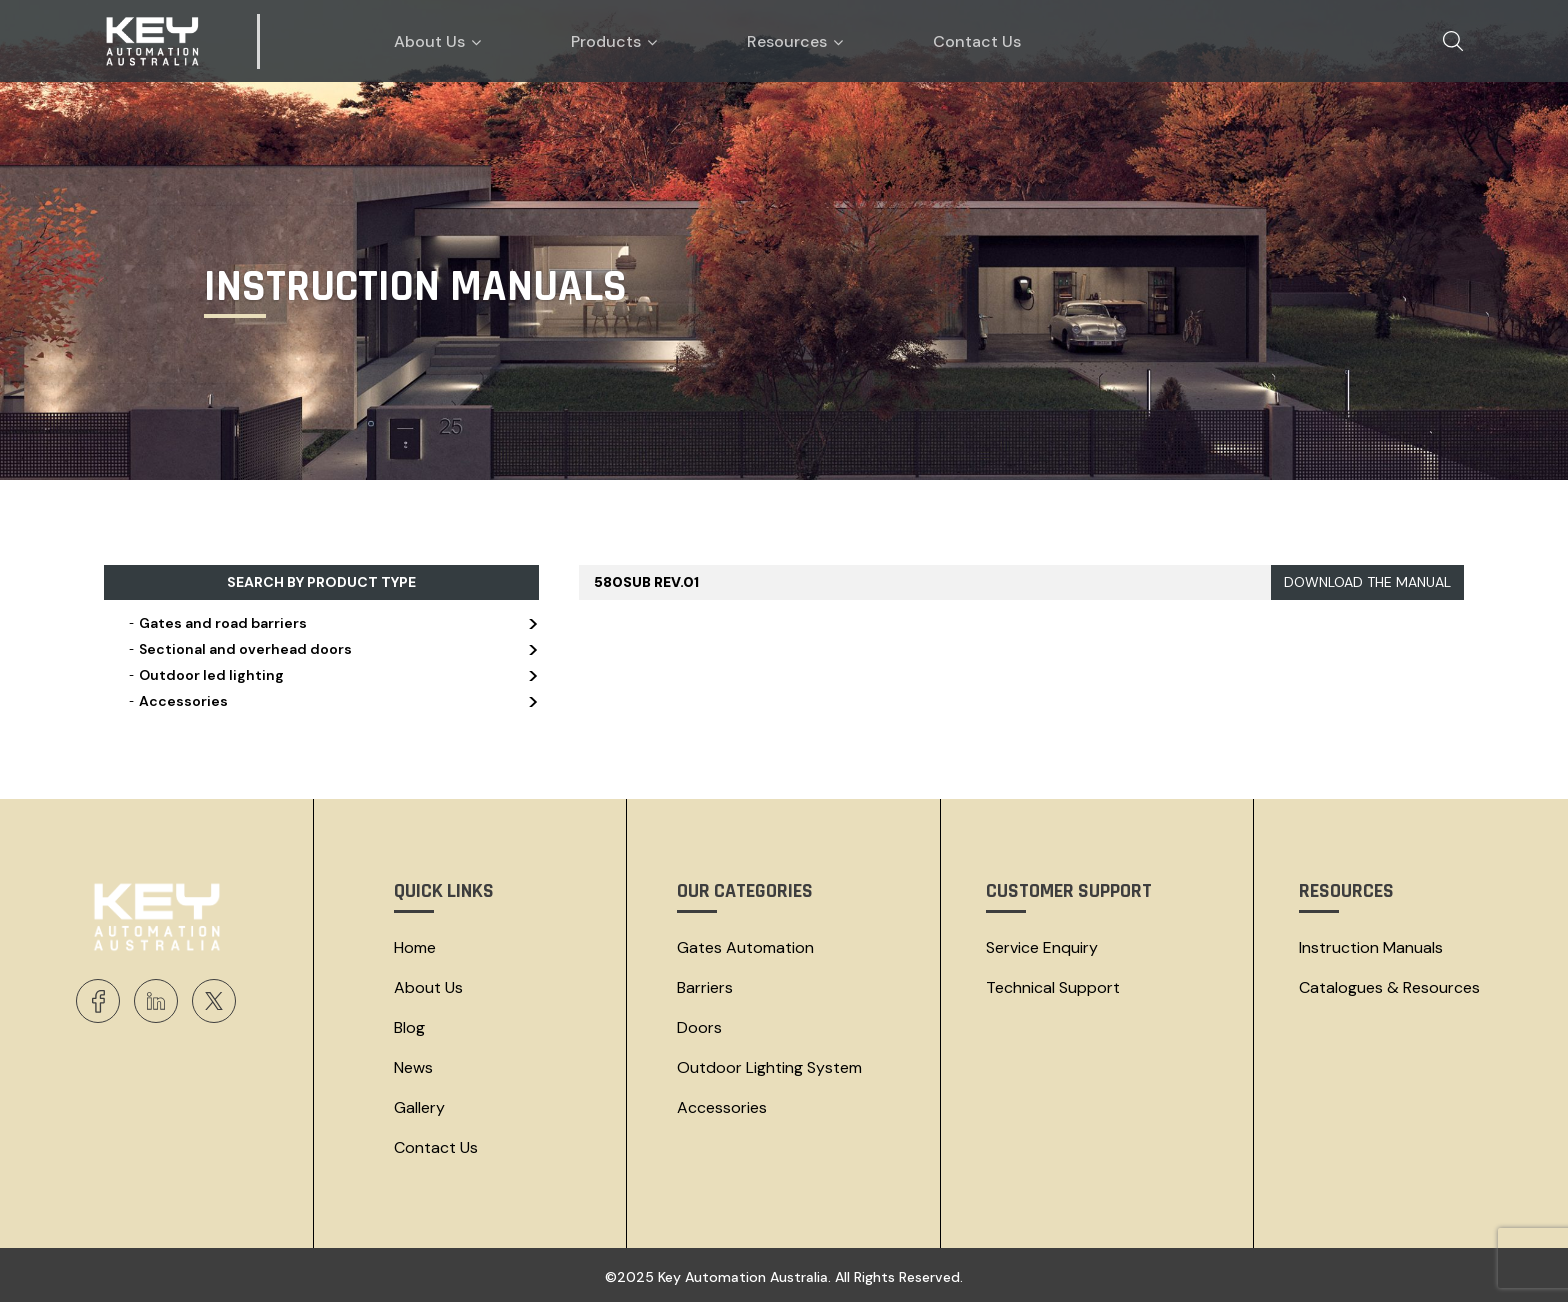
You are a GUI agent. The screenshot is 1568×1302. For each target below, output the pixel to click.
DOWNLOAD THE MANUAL (1367, 582)
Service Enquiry (1042, 947)
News (413, 1067)
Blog (409, 1027)
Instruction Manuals (1371, 947)
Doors (699, 1027)
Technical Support (1053, 987)
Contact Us (436, 1147)
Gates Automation (745, 947)
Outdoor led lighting (331, 675)
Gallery (419, 1107)
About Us (428, 987)
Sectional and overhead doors (331, 649)
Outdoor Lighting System (769, 1067)
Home (415, 947)
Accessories (331, 701)
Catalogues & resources (1389, 987)
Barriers (705, 987)
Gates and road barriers (331, 623)
